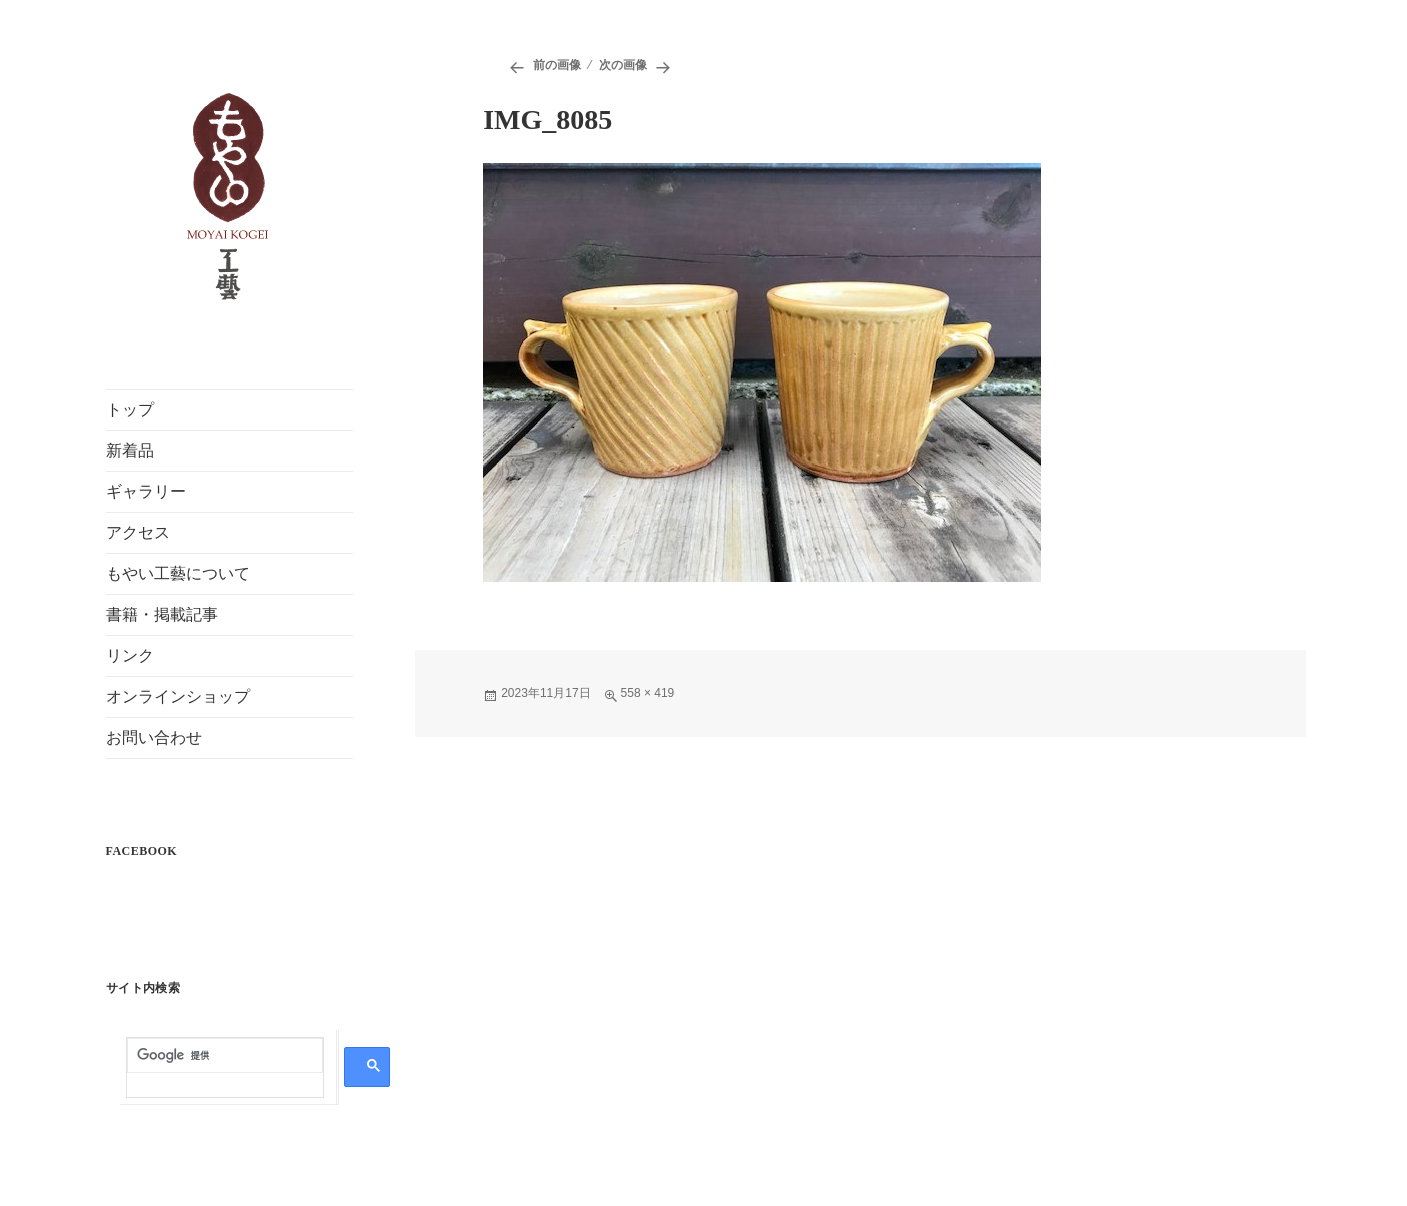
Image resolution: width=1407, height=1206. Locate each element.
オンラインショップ (178, 696)
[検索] (225, 1056)
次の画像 (623, 65)
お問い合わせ (154, 737)
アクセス (138, 532)
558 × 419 (648, 693)
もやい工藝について (178, 573)
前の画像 (557, 65)
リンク (130, 655)
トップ (130, 409)
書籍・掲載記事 (162, 614)
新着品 (130, 450)
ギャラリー (146, 491)
